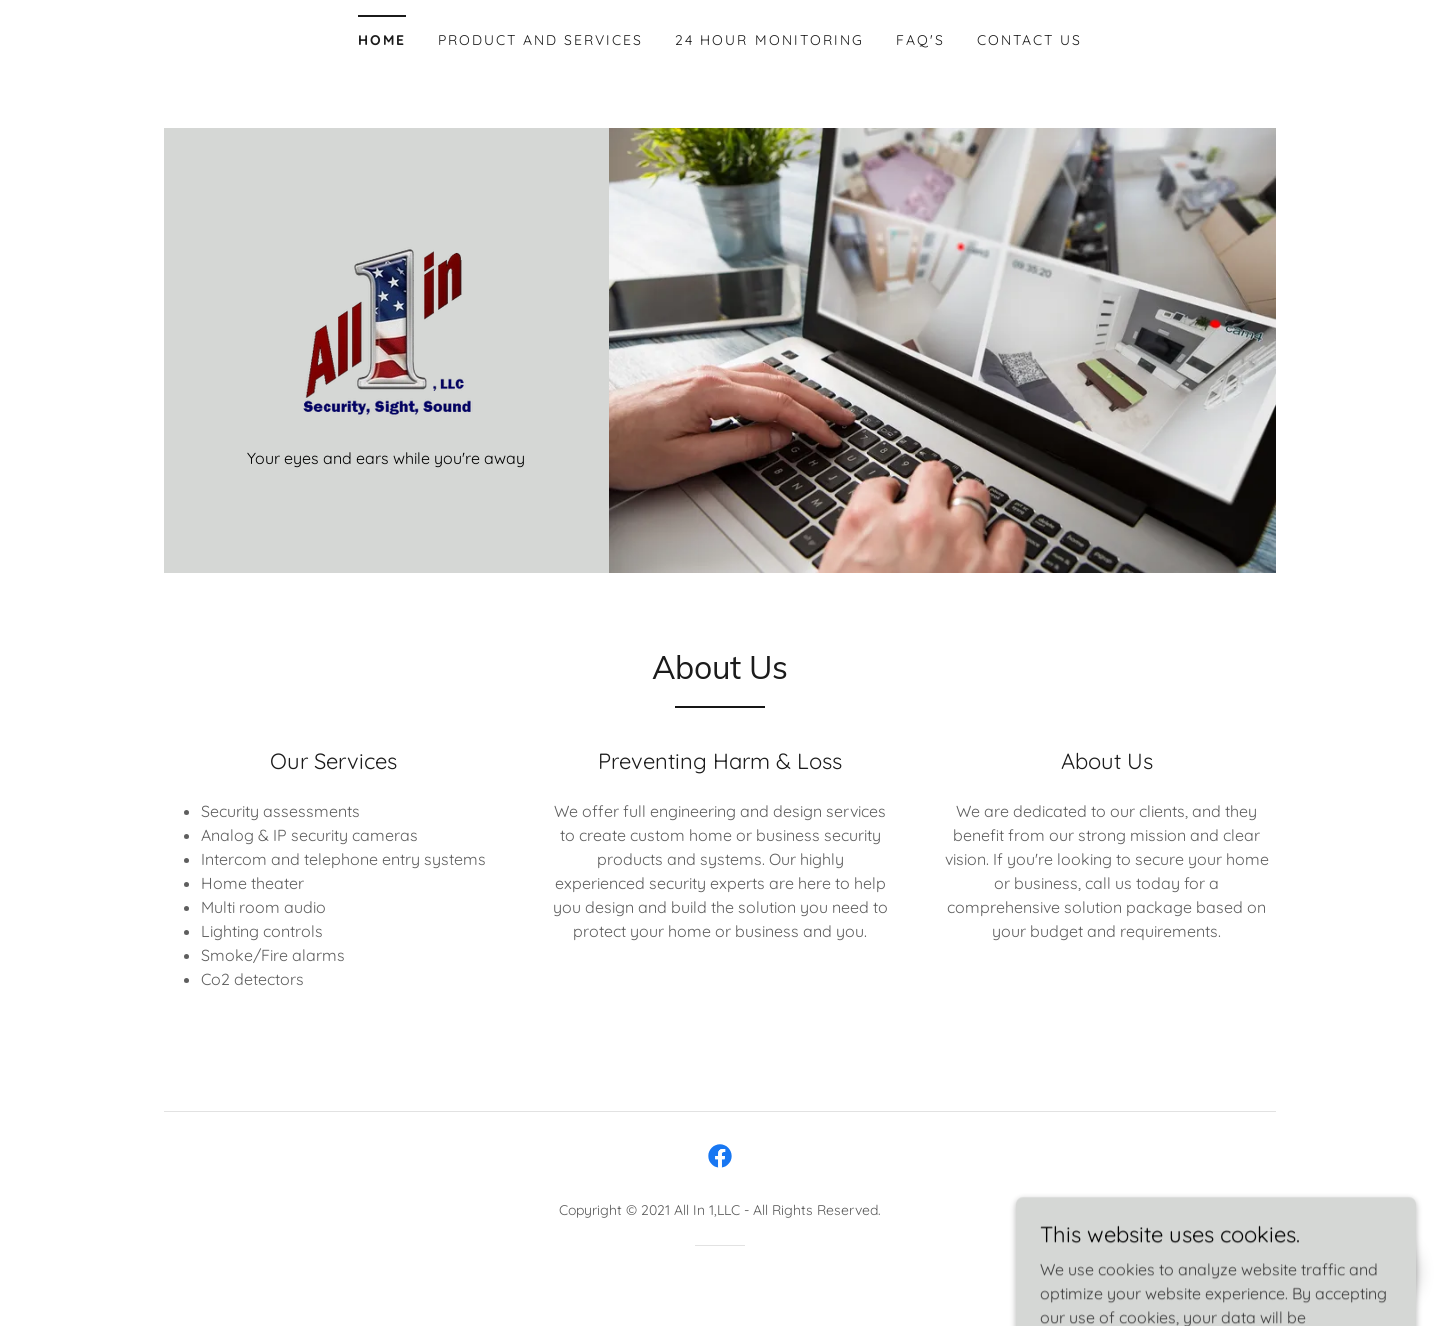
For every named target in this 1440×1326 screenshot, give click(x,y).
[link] (386, 330)
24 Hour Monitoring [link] (769, 40)
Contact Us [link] (1029, 40)
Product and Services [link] (540, 40)
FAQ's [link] (920, 40)
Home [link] (382, 40)
